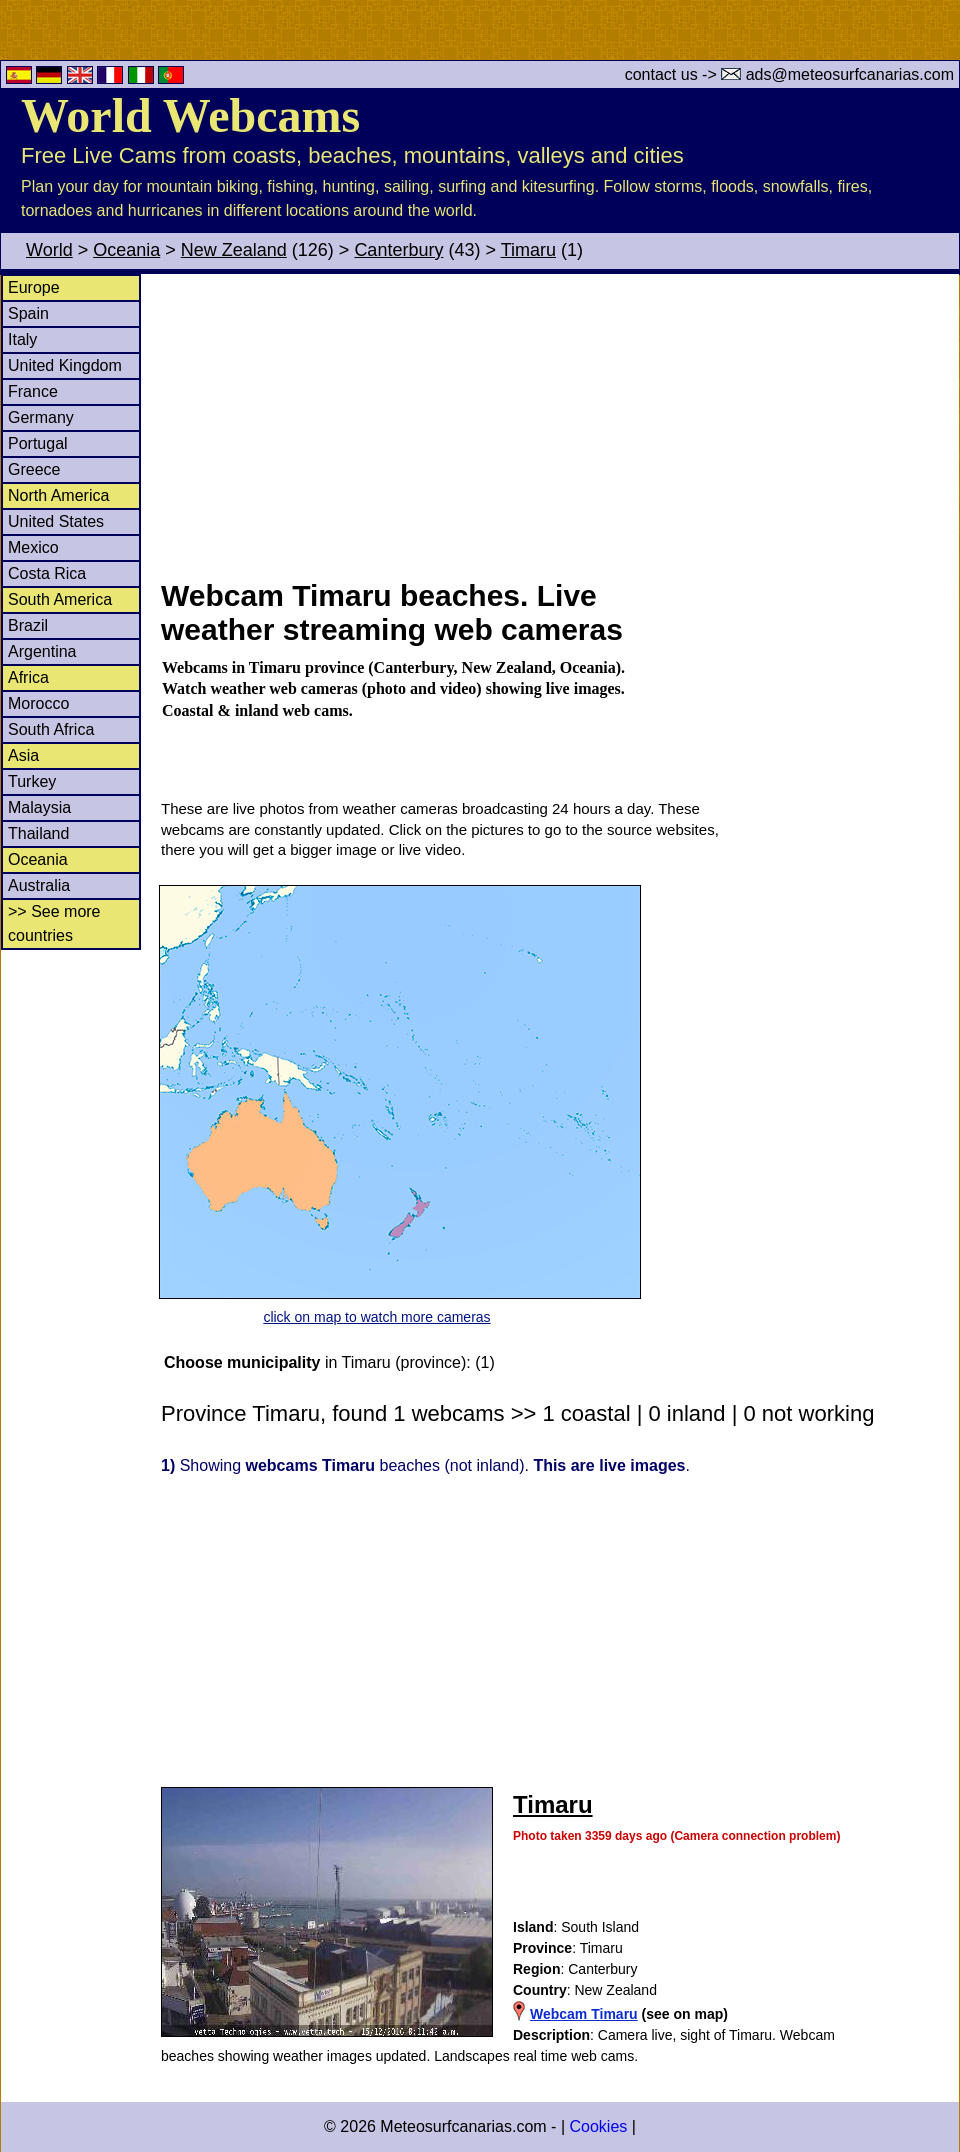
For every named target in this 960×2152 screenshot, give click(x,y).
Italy (22, 339)
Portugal (38, 443)
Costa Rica (47, 573)
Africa (28, 677)
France (33, 391)
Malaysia (39, 807)
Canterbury (398, 250)
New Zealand (234, 250)
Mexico (33, 547)
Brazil (28, 625)
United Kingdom (65, 365)
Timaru (528, 250)
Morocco (38, 703)
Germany (41, 417)
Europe (34, 287)
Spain (28, 313)
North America (58, 495)
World (49, 250)
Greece (34, 469)
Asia (23, 755)
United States (56, 521)
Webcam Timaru (584, 2014)
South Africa (51, 729)
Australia (39, 885)
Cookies (598, 2126)
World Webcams (190, 115)
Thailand (38, 833)
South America (60, 599)
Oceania (126, 250)
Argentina (42, 651)
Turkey (32, 781)
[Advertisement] (559, 424)
